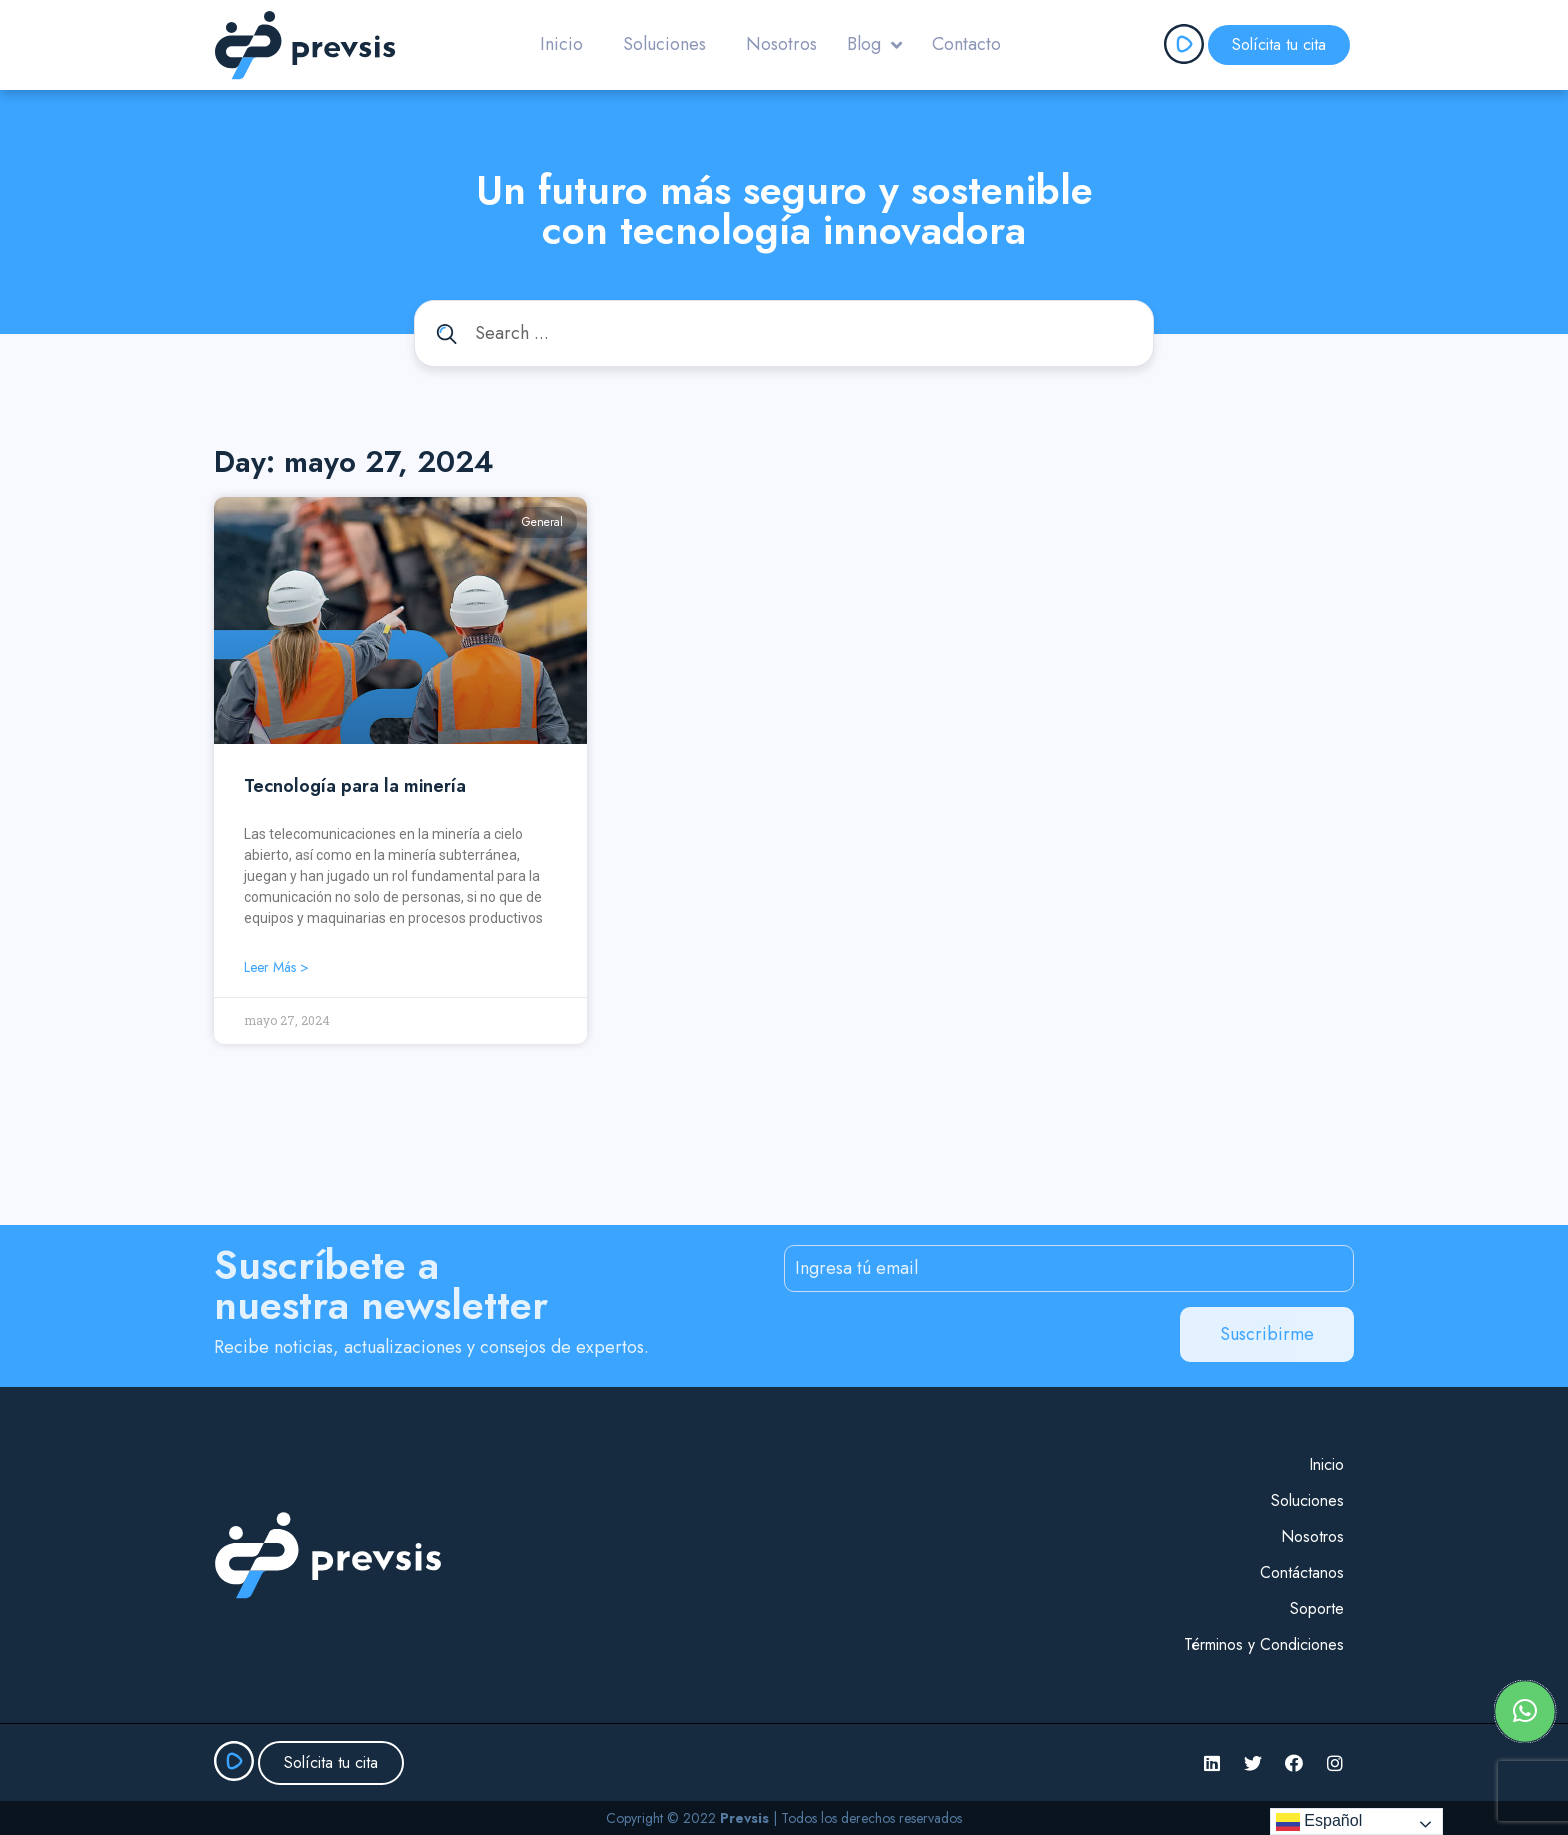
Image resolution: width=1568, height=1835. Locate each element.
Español (1319, 1821)
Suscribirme (1267, 1334)
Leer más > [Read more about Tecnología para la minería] (276, 967)
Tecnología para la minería (355, 786)
